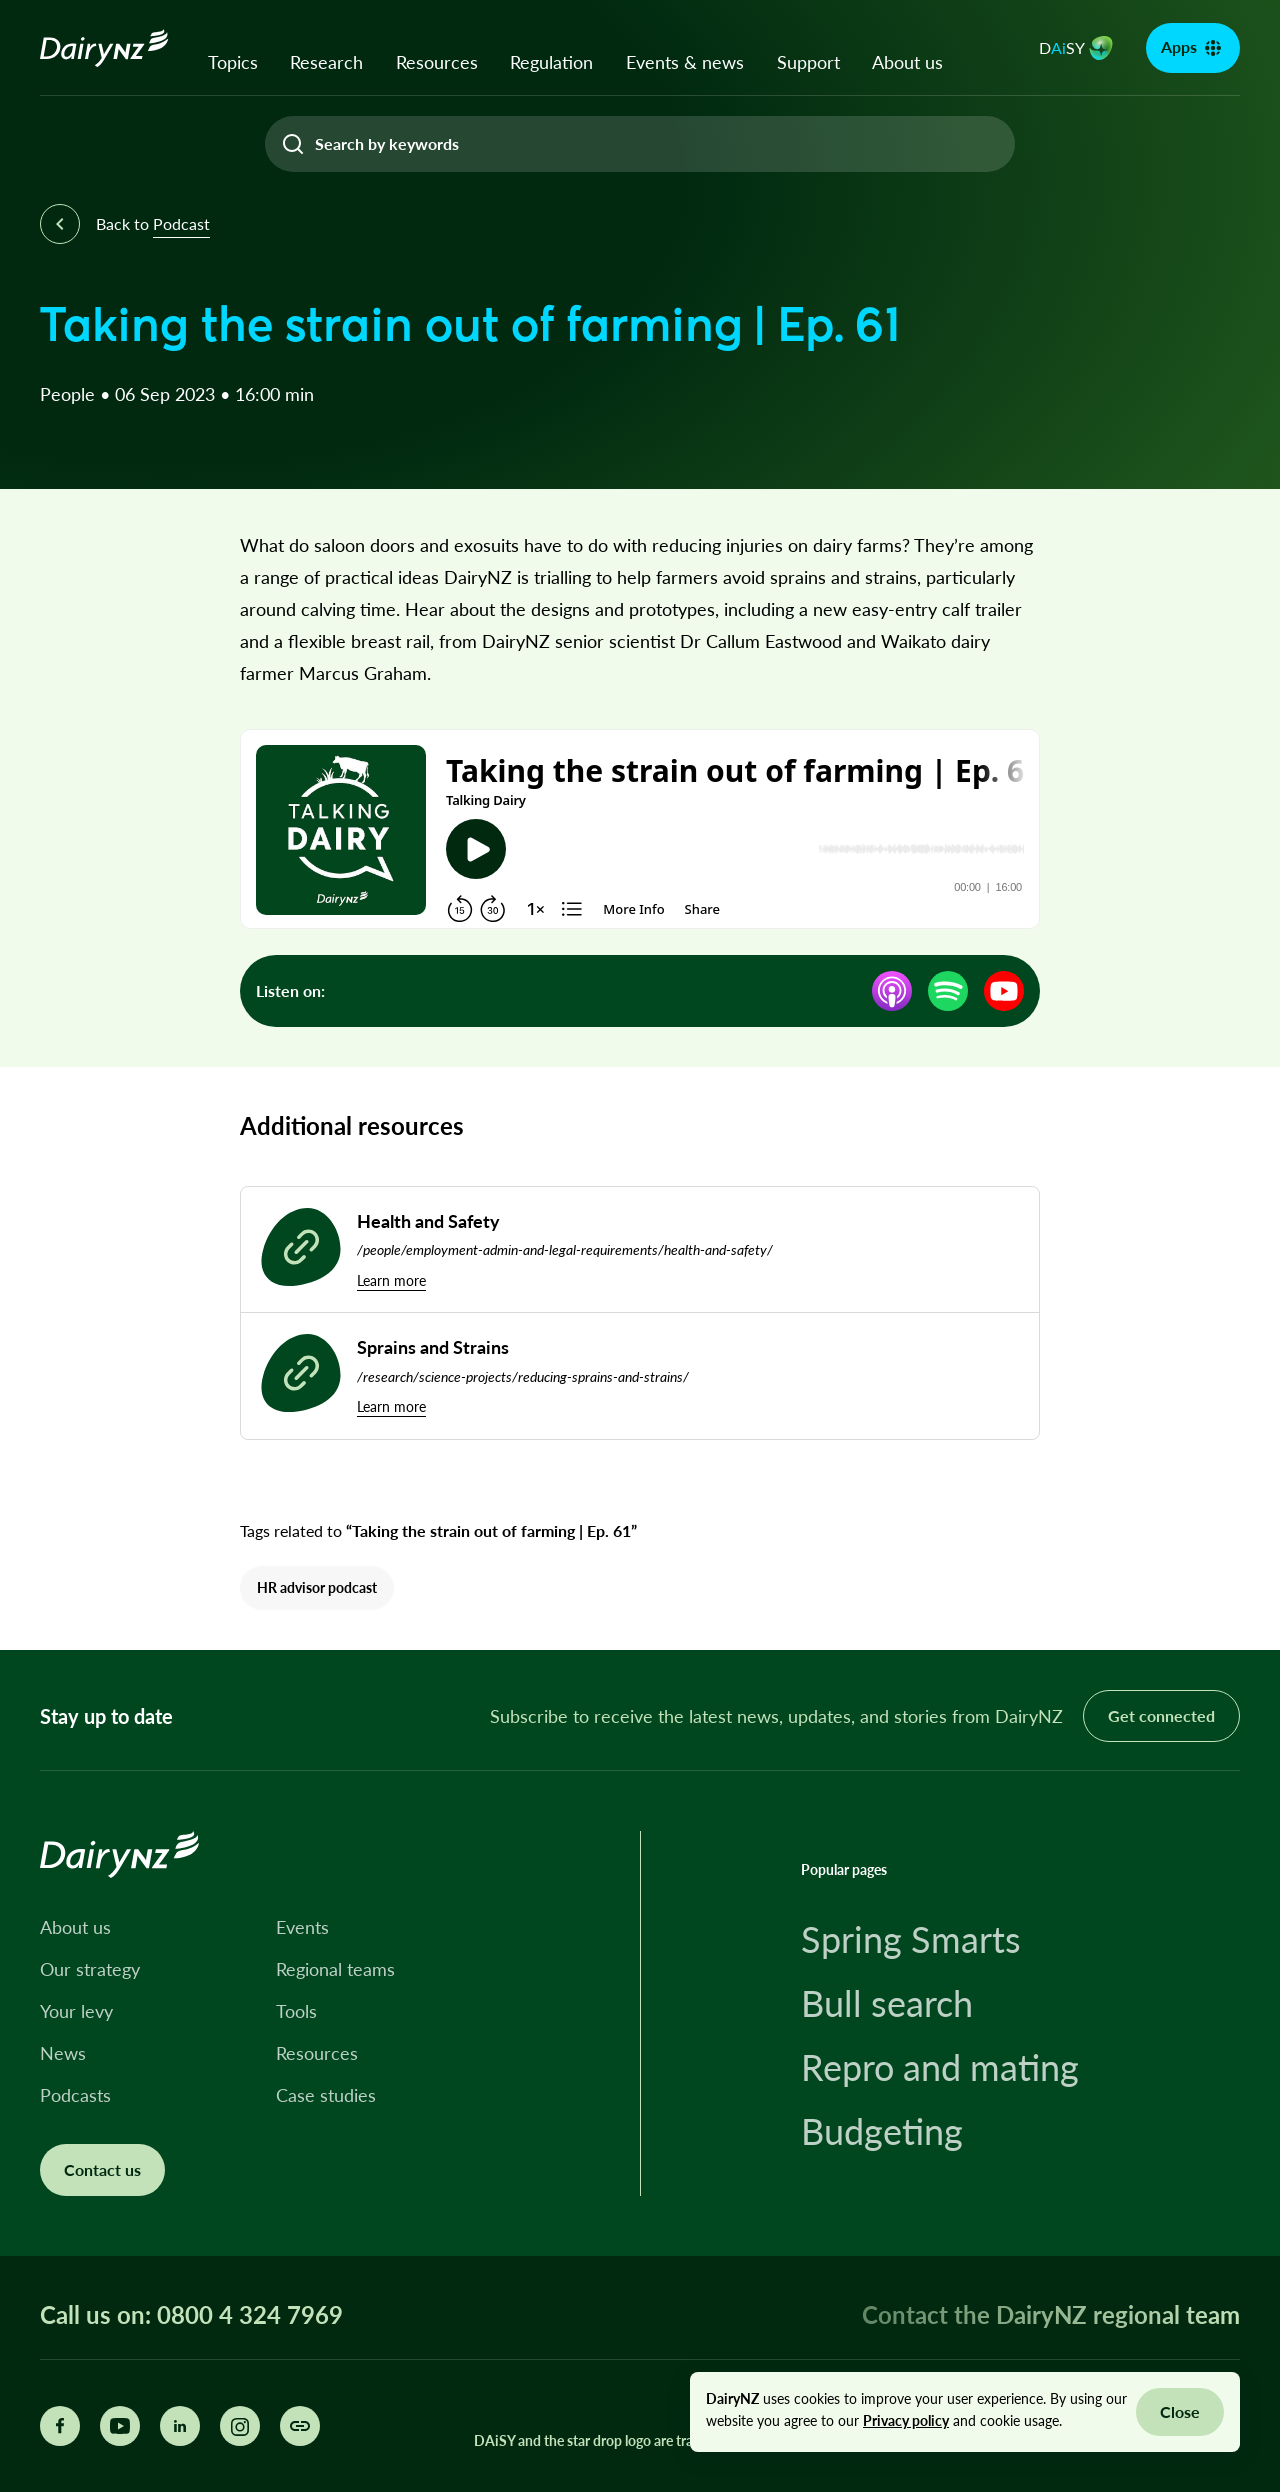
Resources (437, 62)
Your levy (76, 2011)
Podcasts (75, 2095)
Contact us (102, 2169)
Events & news (685, 62)
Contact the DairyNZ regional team (1051, 2314)
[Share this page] (300, 2426)
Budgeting (882, 2131)
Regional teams (335, 1969)
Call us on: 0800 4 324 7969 (191, 2315)
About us (907, 62)
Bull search (887, 2003)
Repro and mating (940, 2067)
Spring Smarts (911, 1939)
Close (1180, 2411)
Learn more (391, 1280)
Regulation (551, 62)
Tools (296, 2011)
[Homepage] (104, 48)
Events (302, 1927)
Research (326, 62)
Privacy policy (906, 2420)
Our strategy (90, 1969)
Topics (233, 62)
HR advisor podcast (317, 1587)
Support (808, 62)
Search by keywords (387, 143)
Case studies (326, 2095)
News (63, 2053)
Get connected (1161, 1715)
